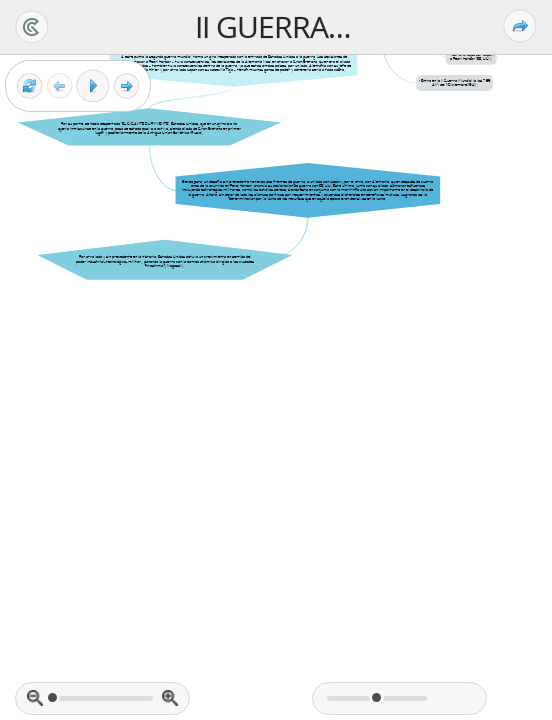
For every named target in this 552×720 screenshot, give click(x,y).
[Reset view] (29, 86)
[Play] (93, 86)
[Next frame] (126, 86)
